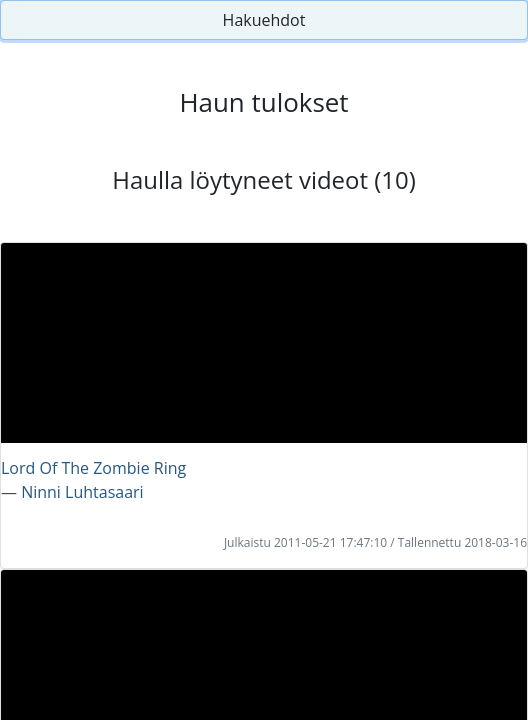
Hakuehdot (264, 20)
